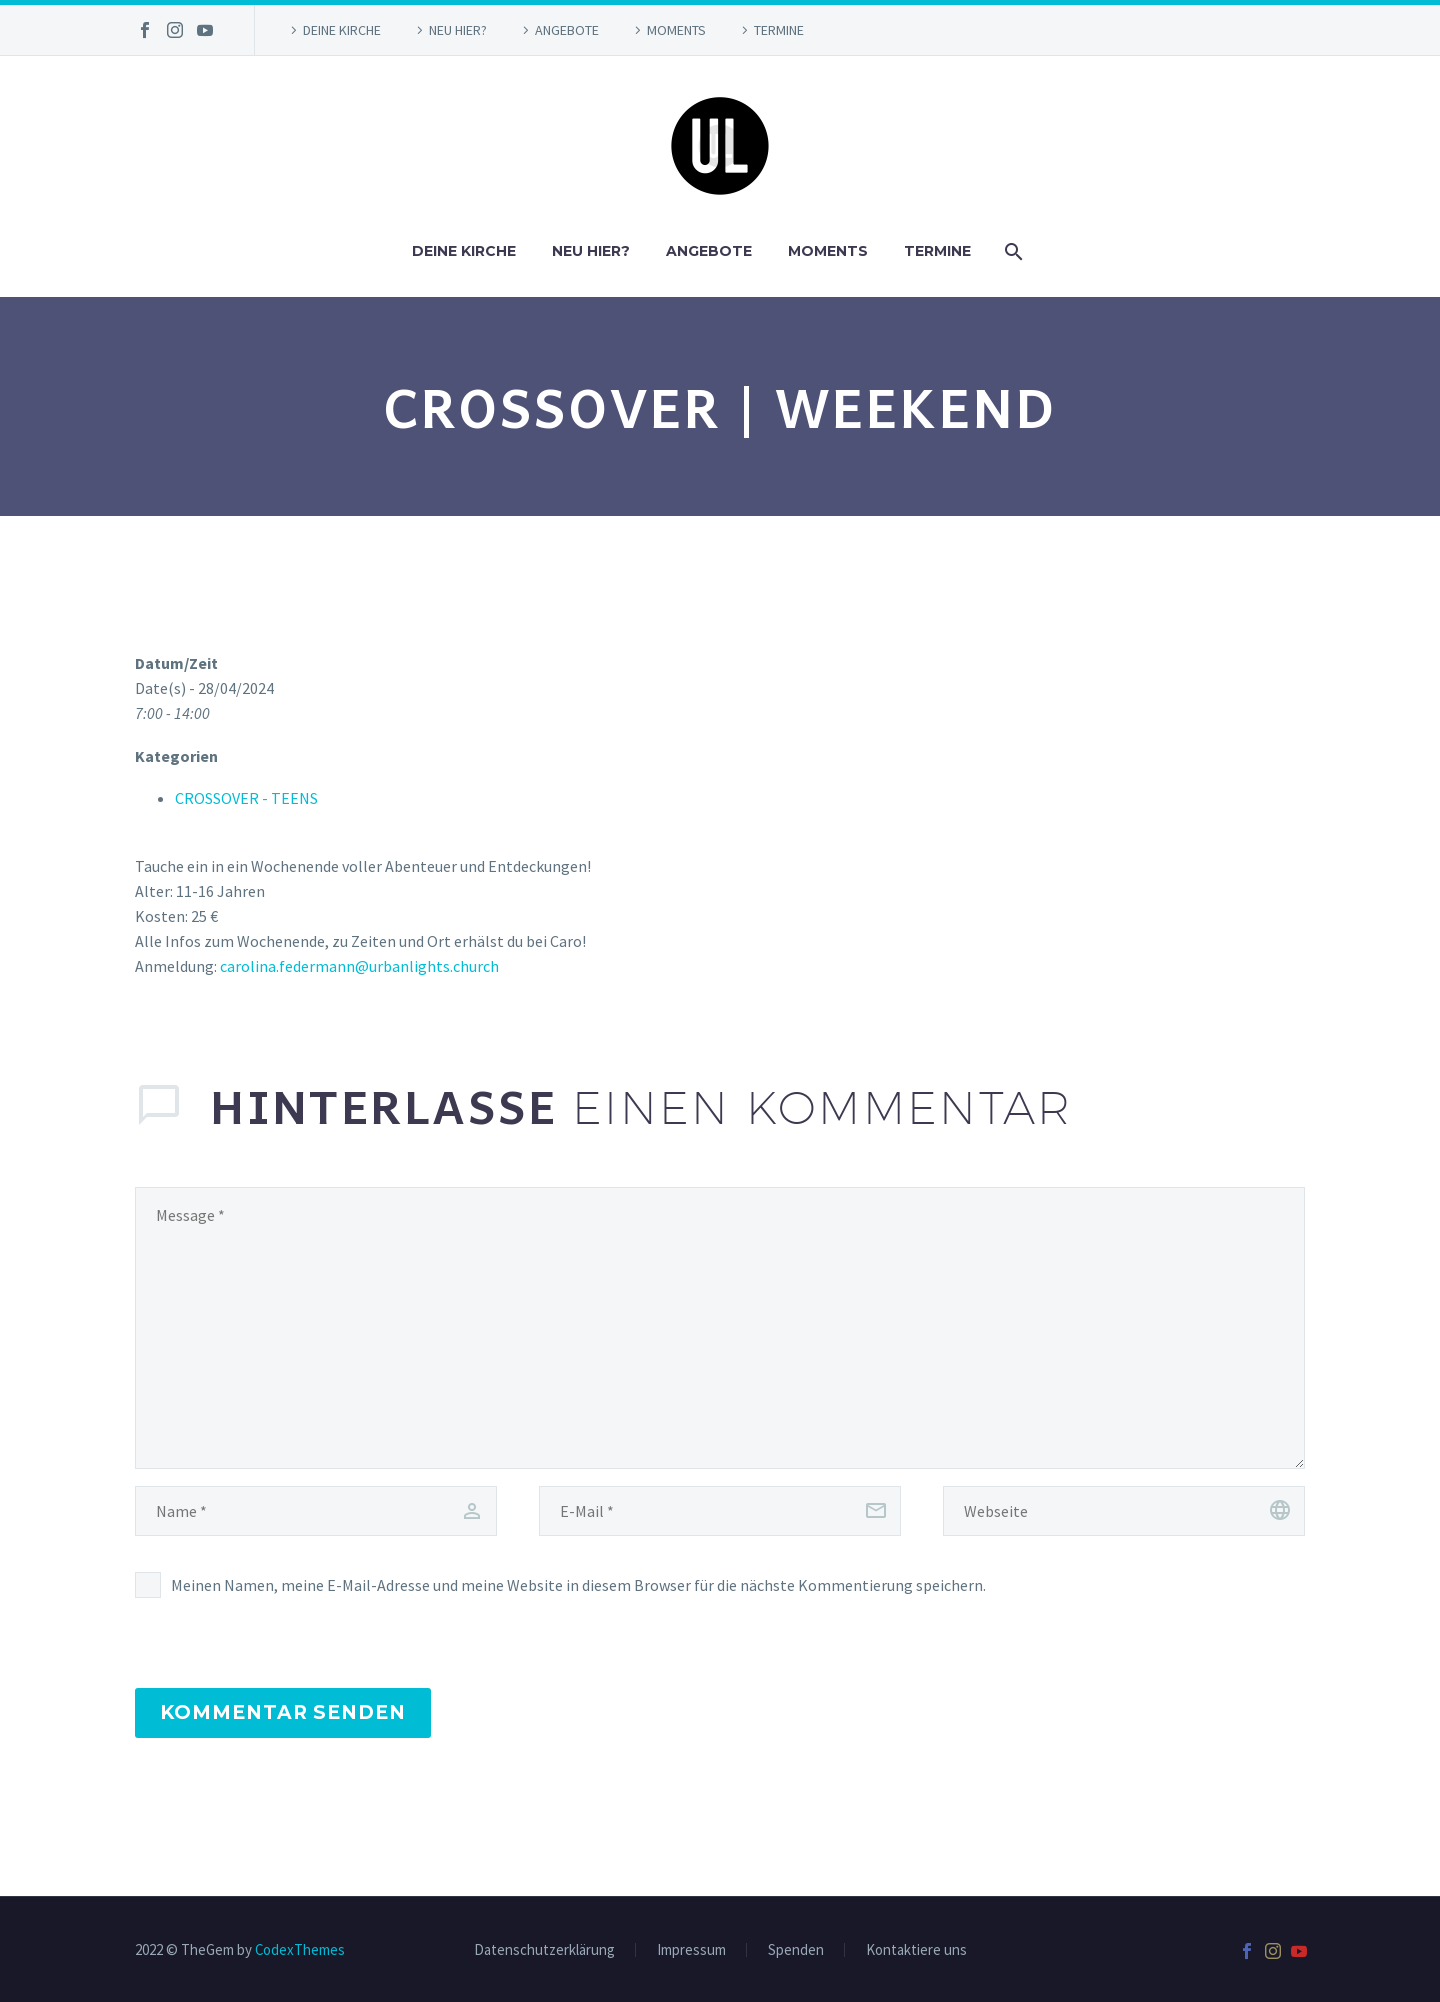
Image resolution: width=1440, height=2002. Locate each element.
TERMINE (779, 30)
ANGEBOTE (567, 30)
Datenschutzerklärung (544, 1950)
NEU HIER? (458, 30)
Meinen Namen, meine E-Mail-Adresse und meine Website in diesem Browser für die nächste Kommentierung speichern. (578, 1585)
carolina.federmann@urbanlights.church (359, 966)
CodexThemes (300, 1949)
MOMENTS (676, 30)
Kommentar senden (283, 1712)
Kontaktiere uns (916, 1950)
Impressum (691, 1950)
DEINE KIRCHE (342, 30)
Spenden (796, 1950)
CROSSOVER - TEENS (246, 798)
